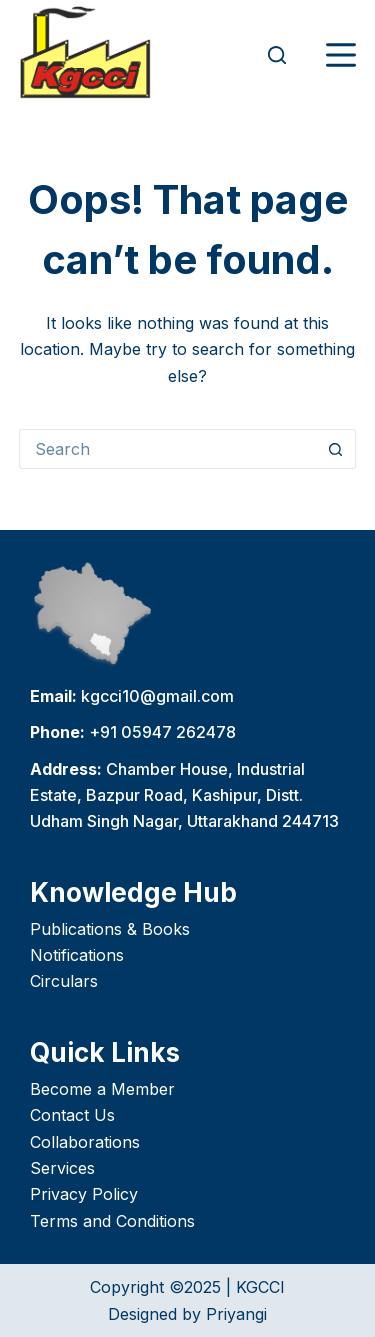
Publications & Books (110, 929)
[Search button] (336, 449)
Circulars (64, 981)
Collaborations (85, 1142)
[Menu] (341, 55)
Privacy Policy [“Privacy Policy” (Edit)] (84, 1194)
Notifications (77, 955)
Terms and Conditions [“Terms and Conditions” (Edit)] (112, 1221)
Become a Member (102, 1089)
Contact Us (72, 1115)
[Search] (277, 55)
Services (62, 1168)
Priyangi (236, 1314)
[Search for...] (168, 449)
